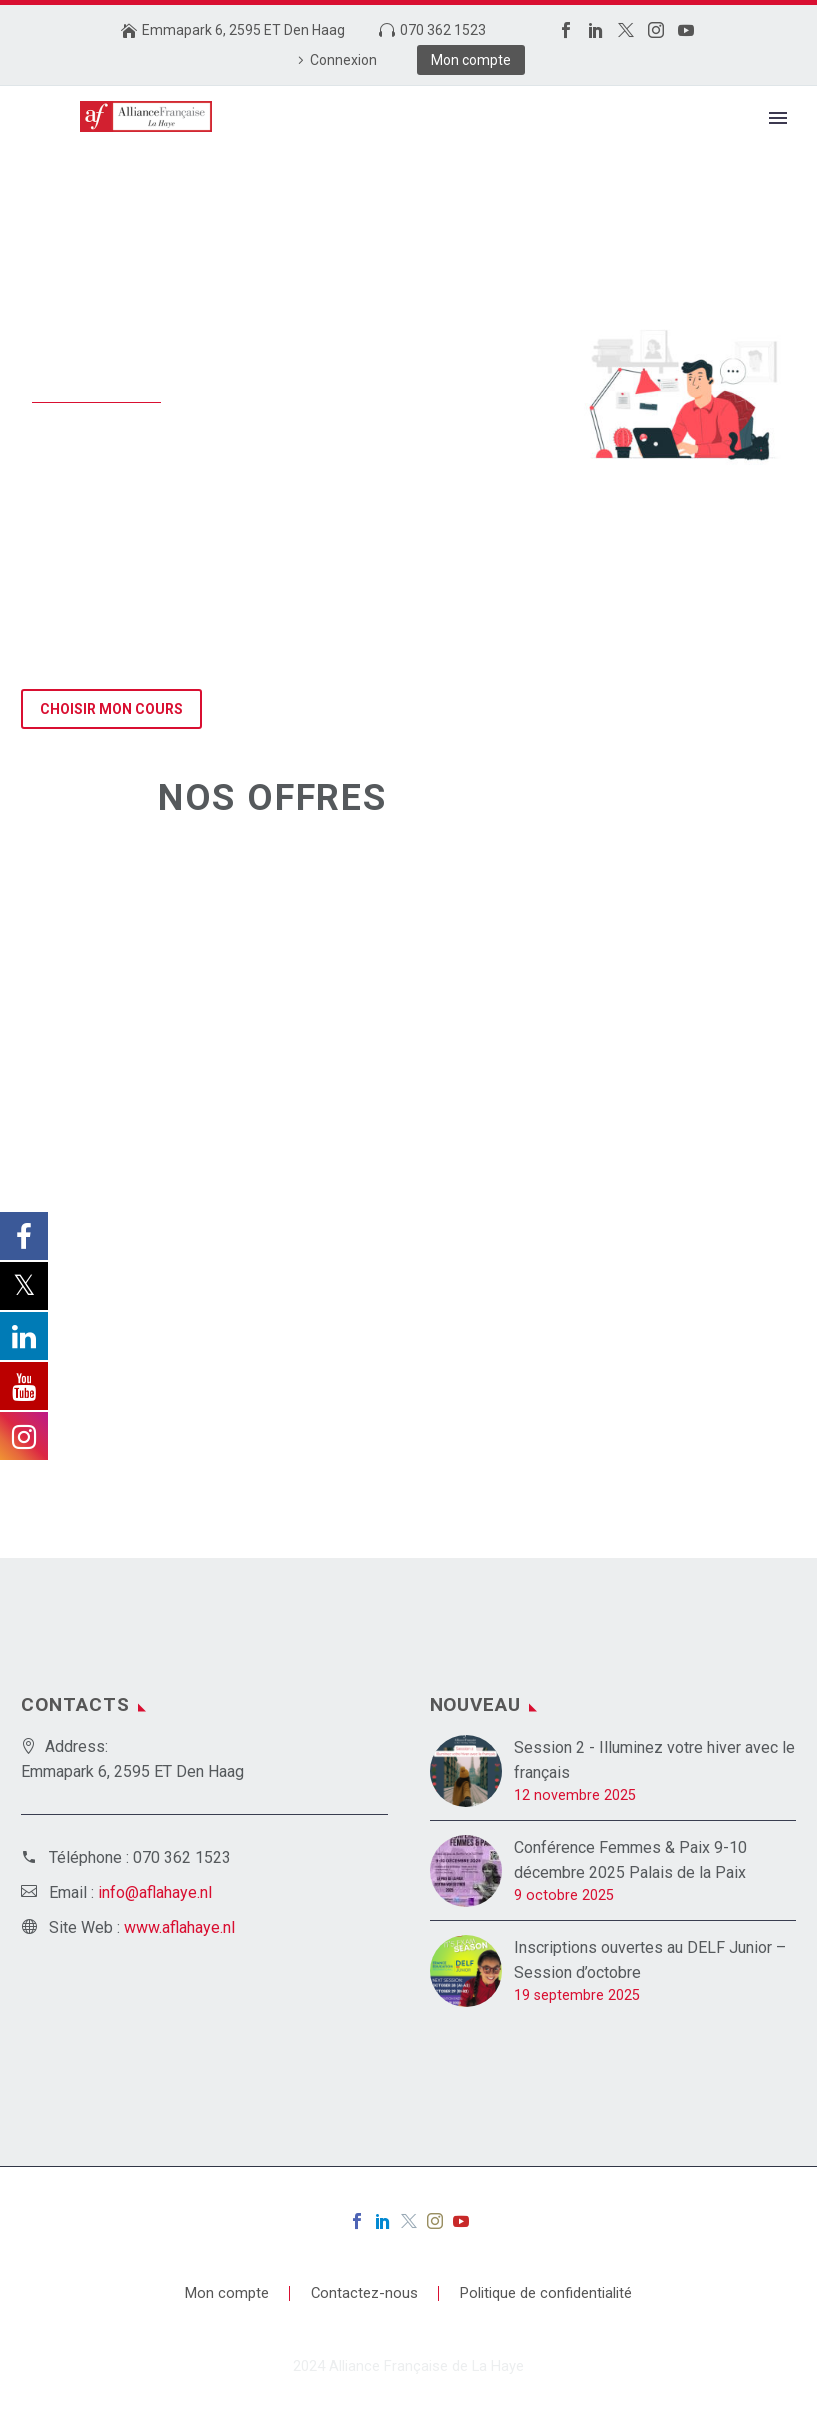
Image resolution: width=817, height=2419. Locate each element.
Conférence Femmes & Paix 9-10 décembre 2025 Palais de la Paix (630, 1860)
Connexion (343, 60)
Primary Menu (778, 118)
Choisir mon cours (111, 709)
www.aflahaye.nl (179, 1927)
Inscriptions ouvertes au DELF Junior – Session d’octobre (650, 1960)
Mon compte (471, 60)
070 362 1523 (443, 30)
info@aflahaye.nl (155, 1892)
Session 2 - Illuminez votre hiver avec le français (654, 1760)
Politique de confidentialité (546, 2293)
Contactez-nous (364, 2293)
